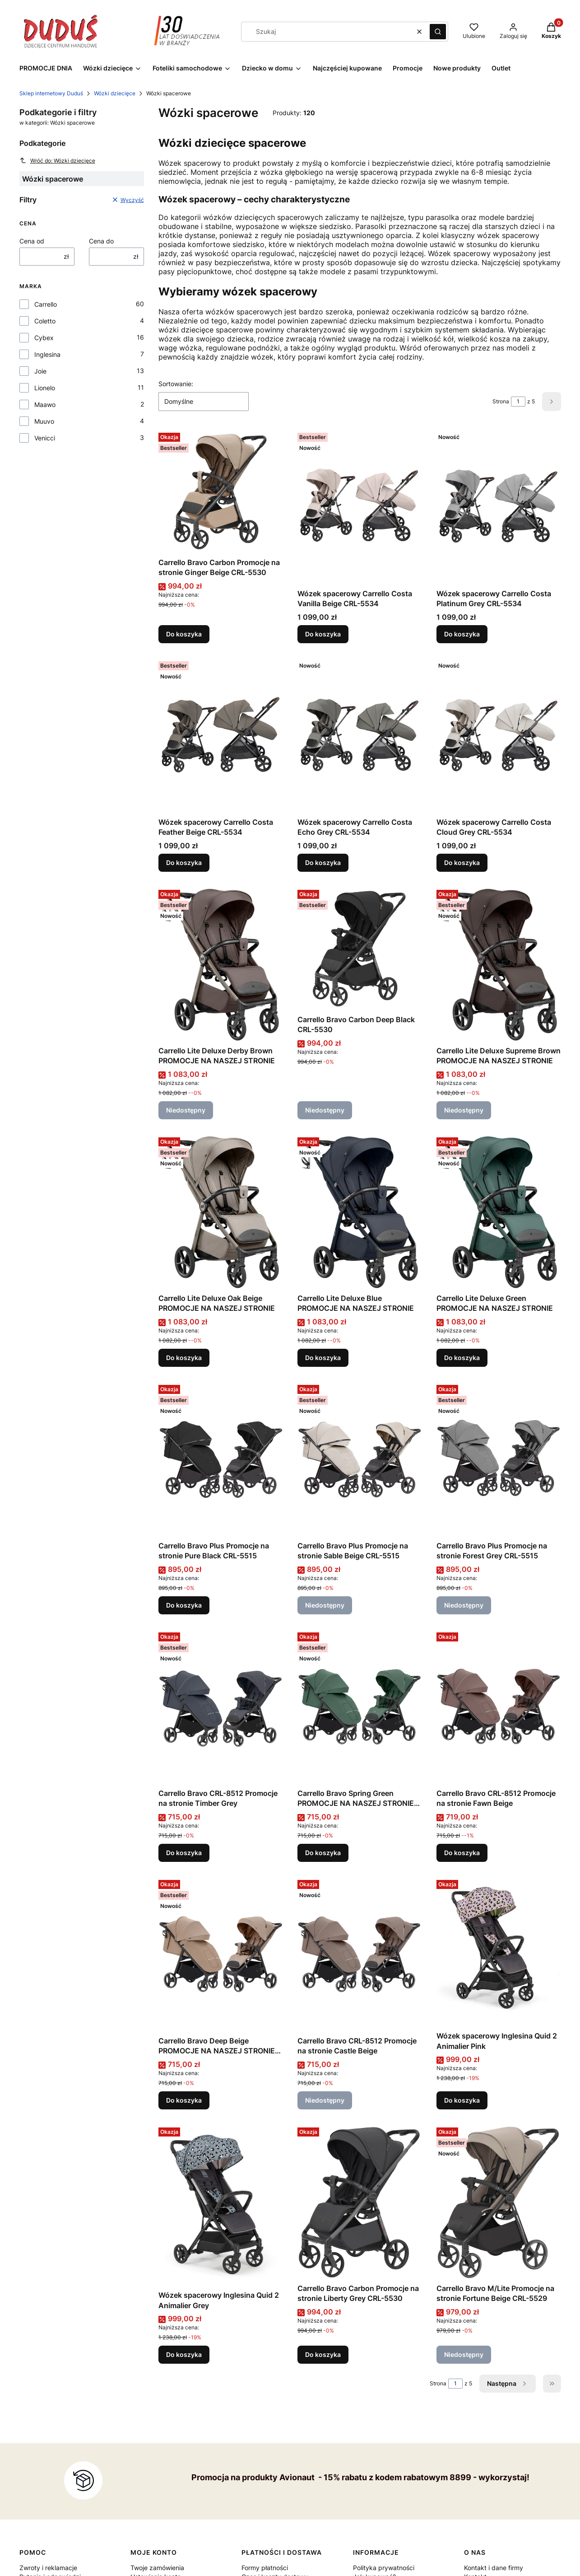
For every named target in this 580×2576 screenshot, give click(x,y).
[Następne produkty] (507, 2384)
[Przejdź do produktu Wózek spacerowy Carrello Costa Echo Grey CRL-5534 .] (359, 735)
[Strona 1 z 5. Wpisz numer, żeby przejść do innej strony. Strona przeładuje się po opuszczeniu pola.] (518, 402)
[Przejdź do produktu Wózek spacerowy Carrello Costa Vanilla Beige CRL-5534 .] (359, 507)
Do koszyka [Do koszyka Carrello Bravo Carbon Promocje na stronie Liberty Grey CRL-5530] (323, 2354)
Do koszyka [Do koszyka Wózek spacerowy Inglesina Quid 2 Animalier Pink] (462, 2100)
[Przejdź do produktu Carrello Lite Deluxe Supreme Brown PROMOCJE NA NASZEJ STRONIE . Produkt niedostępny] (498, 964)
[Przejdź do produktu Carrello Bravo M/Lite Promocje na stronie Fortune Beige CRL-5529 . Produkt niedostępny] (498, 2202)
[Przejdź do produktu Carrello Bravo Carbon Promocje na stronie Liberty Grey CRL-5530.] (359, 2202)
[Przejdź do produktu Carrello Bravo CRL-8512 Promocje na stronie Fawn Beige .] (498, 1707)
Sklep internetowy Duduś (51, 93)
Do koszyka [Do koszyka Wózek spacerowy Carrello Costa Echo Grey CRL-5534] (323, 862)
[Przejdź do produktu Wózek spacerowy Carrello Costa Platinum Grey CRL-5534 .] (498, 507)
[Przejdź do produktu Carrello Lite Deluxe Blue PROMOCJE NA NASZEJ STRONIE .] (359, 1212)
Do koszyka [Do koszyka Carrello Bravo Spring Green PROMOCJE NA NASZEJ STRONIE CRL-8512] (323, 1852)
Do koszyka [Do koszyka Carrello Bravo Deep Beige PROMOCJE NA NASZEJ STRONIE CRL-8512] (184, 2100)
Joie (40, 371)
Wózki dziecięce (114, 93)
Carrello (45, 304)
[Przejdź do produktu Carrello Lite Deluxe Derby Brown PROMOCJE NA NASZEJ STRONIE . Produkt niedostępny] (220, 964)
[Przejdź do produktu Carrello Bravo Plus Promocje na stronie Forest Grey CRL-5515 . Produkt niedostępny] (498, 1459)
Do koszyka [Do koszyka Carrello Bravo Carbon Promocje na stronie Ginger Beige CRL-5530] (184, 634)
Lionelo (44, 388)
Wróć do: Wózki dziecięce (57, 160)
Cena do (101, 241)
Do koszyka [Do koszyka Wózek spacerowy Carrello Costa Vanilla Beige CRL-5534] (323, 634)
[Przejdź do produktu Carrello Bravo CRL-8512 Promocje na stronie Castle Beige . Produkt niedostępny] (359, 1954)
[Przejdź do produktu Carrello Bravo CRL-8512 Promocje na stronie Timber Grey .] (220, 1707)
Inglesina (47, 354)
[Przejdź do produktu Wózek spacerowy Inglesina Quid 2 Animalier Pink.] (498, 1951)
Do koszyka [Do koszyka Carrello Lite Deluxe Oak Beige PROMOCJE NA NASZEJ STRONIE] (184, 1357)
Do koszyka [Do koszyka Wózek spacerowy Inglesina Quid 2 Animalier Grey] (184, 2354)
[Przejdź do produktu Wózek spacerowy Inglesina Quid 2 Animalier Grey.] (220, 2205)
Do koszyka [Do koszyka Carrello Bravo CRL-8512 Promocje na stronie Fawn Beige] (462, 1852)
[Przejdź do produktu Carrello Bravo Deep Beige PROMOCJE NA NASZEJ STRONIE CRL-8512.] (220, 1954)
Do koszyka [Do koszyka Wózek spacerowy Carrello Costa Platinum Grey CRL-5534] (462, 634)
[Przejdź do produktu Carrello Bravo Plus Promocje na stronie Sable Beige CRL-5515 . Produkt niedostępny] (359, 1459)
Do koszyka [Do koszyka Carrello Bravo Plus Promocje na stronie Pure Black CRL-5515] (184, 1605)
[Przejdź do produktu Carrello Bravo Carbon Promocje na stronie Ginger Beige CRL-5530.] (220, 491)
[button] (438, 31)
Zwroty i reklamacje (48, 2567)
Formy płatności (264, 2567)
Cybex (44, 337)
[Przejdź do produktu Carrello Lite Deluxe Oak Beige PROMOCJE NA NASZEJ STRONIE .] (220, 1212)
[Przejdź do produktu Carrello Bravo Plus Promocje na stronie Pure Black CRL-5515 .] (220, 1459)
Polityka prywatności (383, 2567)
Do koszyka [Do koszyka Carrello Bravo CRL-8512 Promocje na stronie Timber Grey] (184, 1852)
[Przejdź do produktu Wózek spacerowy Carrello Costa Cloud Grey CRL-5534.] (498, 735)
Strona (500, 401)
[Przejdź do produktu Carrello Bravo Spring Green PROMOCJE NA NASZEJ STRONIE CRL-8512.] (359, 1707)
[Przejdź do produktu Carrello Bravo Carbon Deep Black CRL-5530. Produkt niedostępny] (359, 948)
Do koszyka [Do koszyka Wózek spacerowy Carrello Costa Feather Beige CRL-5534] (184, 862)
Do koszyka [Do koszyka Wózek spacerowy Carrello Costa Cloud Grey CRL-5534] (462, 862)
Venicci (44, 438)
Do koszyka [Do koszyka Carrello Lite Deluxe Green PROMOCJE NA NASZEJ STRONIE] (462, 1357)
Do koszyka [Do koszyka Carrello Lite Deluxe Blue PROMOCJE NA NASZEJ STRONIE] (323, 1357)
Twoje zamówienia (157, 2567)
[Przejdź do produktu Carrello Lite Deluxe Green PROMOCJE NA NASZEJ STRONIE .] (498, 1212)
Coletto (45, 321)
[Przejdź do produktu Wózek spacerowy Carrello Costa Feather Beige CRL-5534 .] (220, 735)
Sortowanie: (175, 384)
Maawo (45, 404)
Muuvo (44, 421)
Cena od (31, 241)
